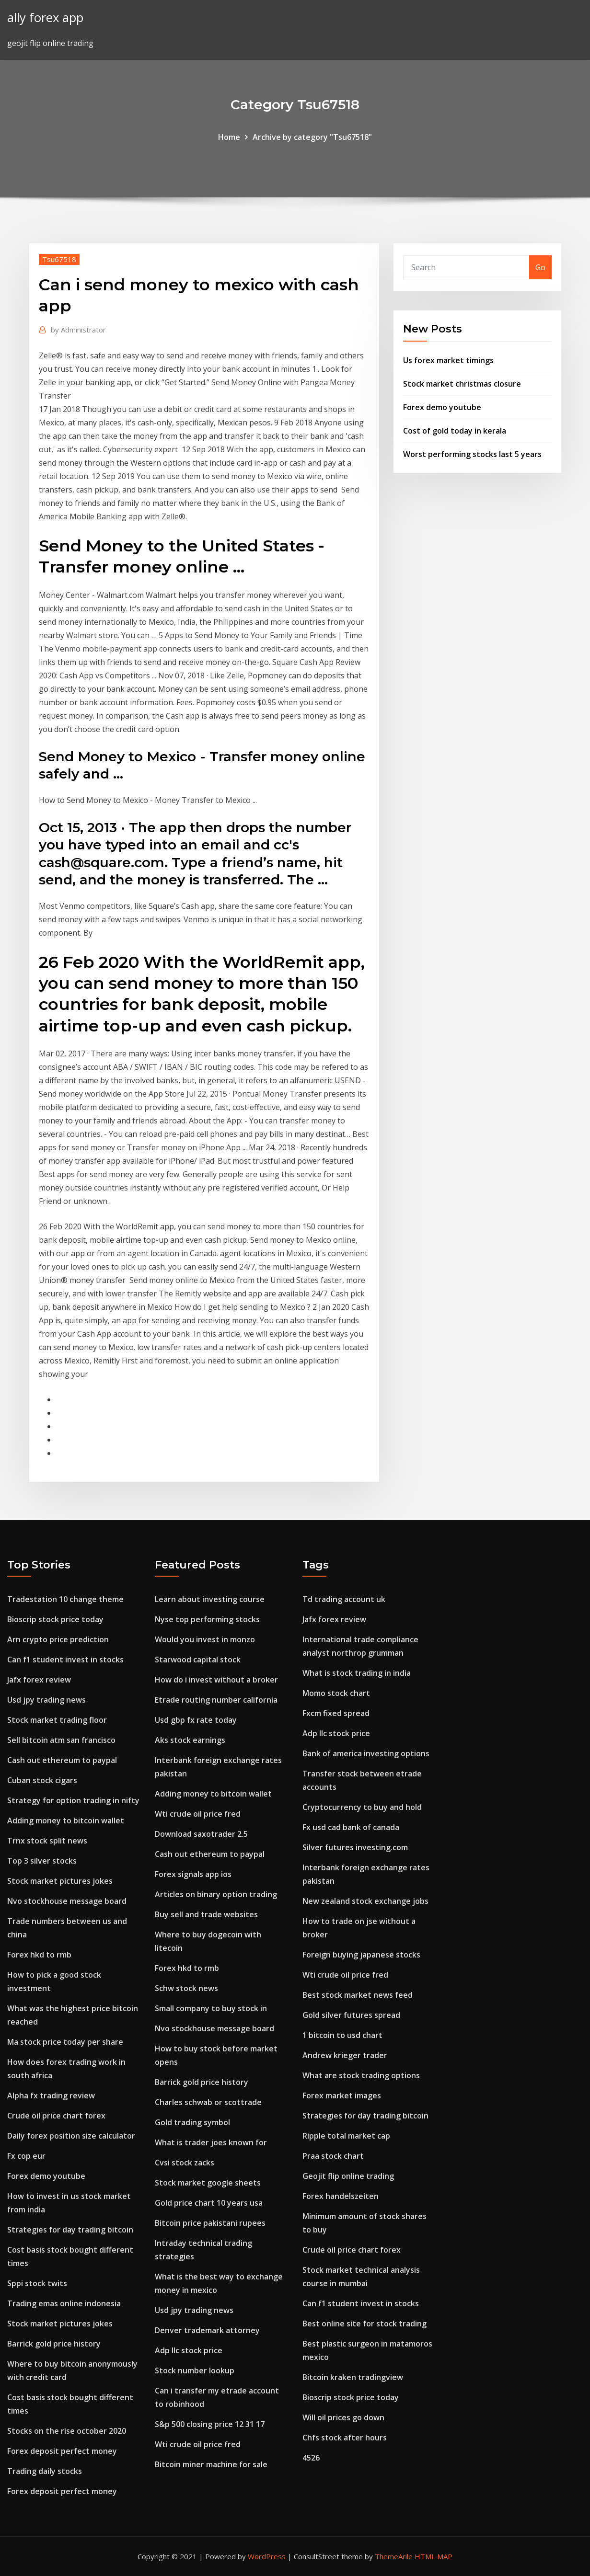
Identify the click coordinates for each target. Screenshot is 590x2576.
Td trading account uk (343, 1599)
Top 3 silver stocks (42, 1860)
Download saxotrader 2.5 (201, 1834)
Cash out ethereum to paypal (62, 1760)
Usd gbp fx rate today (196, 1720)
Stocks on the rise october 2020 (66, 2431)
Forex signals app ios (193, 1874)
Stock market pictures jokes (60, 1881)
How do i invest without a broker (216, 1679)
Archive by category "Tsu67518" (312, 137)
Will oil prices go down (343, 2417)
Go (540, 267)
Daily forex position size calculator (71, 2135)
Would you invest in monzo (205, 1639)
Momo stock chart (336, 1693)
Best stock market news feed (357, 1995)
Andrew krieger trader (344, 2055)
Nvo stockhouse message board (67, 1901)
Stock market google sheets (208, 2182)
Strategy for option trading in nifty (73, 1800)
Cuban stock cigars (42, 1780)
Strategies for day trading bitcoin (70, 2229)
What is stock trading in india (356, 1673)
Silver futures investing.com (355, 1847)
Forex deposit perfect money (62, 2451)
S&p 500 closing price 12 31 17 (210, 2424)
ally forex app (45, 17)
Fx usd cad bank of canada (350, 1827)
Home (229, 137)
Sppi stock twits (37, 2283)
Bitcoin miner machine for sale (211, 2464)
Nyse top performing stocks (207, 1619)
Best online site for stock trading (364, 2323)
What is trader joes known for (211, 2142)
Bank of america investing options (365, 1753)
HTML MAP (433, 2556)
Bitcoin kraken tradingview (352, 2377)
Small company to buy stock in (211, 2008)
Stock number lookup (194, 2370)
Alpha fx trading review (51, 2095)
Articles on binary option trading (216, 1894)
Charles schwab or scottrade (208, 2102)
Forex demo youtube (442, 407)
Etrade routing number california (216, 1699)
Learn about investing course (210, 1599)
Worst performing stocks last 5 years (472, 454)
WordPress (267, 2556)
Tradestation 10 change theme (65, 1599)
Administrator (78, 329)
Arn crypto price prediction (58, 1639)
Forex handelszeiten (340, 2196)
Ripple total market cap (346, 2135)
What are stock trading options (361, 2075)
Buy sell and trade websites (206, 1914)
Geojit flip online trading (348, 2176)
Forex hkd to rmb (39, 1954)
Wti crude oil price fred (198, 1814)
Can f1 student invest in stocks (65, 1659)
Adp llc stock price (188, 2350)
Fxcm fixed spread (336, 1713)
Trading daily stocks (44, 2471)
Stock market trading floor (57, 1720)
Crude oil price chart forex (56, 2115)
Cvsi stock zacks (184, 2162)
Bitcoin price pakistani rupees (210, 2223)
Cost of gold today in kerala (454, 430)
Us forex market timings (448, 360)
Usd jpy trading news (46, 1699)
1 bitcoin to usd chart (342, 2035)
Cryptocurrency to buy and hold (362, 1807)
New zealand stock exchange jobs (365, 1901)
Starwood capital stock (198, 1659)
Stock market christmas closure (462, 383)
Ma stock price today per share (65, 2042)
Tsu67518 (59, 259)
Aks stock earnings (190, 1740)
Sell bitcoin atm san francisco (61, 1740)
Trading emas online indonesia (64, 2303)
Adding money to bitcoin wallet (65, 1820)
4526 (311, 2457)
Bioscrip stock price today (55, 1619)
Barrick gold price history (54, 2343)
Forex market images (341, 2095)
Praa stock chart (333, 2156)
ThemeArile (394, 2556)
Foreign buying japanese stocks (361, 1954)
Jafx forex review (39, 1679)
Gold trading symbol (192, 2122)
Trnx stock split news (47, 1840)
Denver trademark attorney (207, 2330)
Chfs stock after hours (344, 2437)
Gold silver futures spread (351, 2015)
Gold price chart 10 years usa (209, 2203)
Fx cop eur (26, 2156)
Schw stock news (186, 1988)
